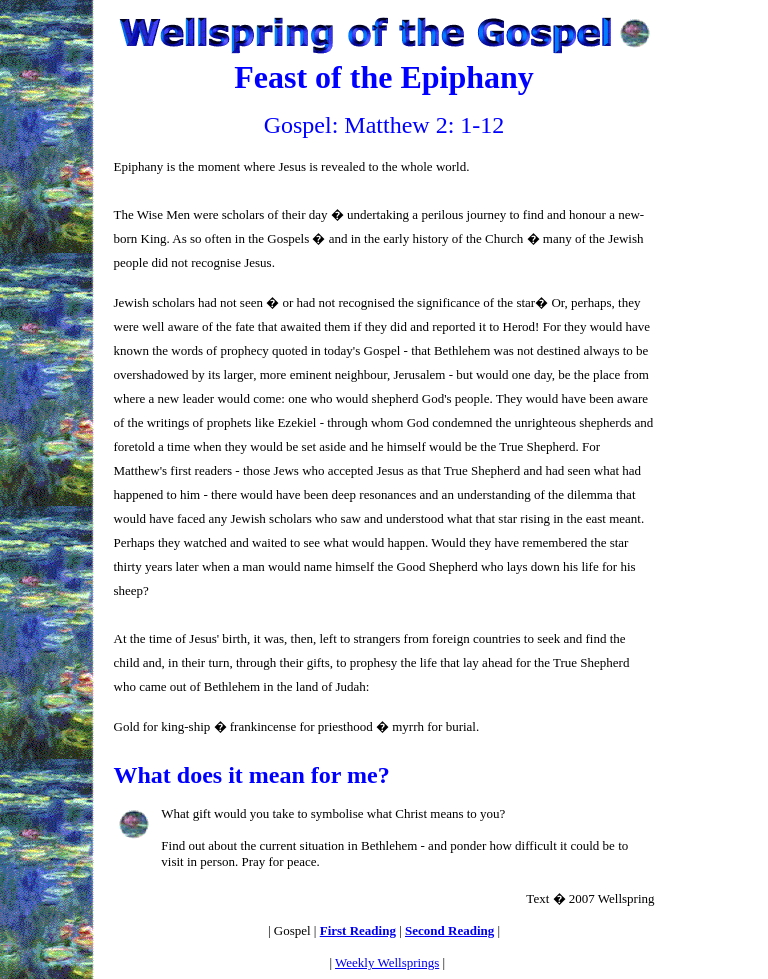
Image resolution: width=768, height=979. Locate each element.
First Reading (358, 930)
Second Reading (449, 930)
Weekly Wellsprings (387, 962)
